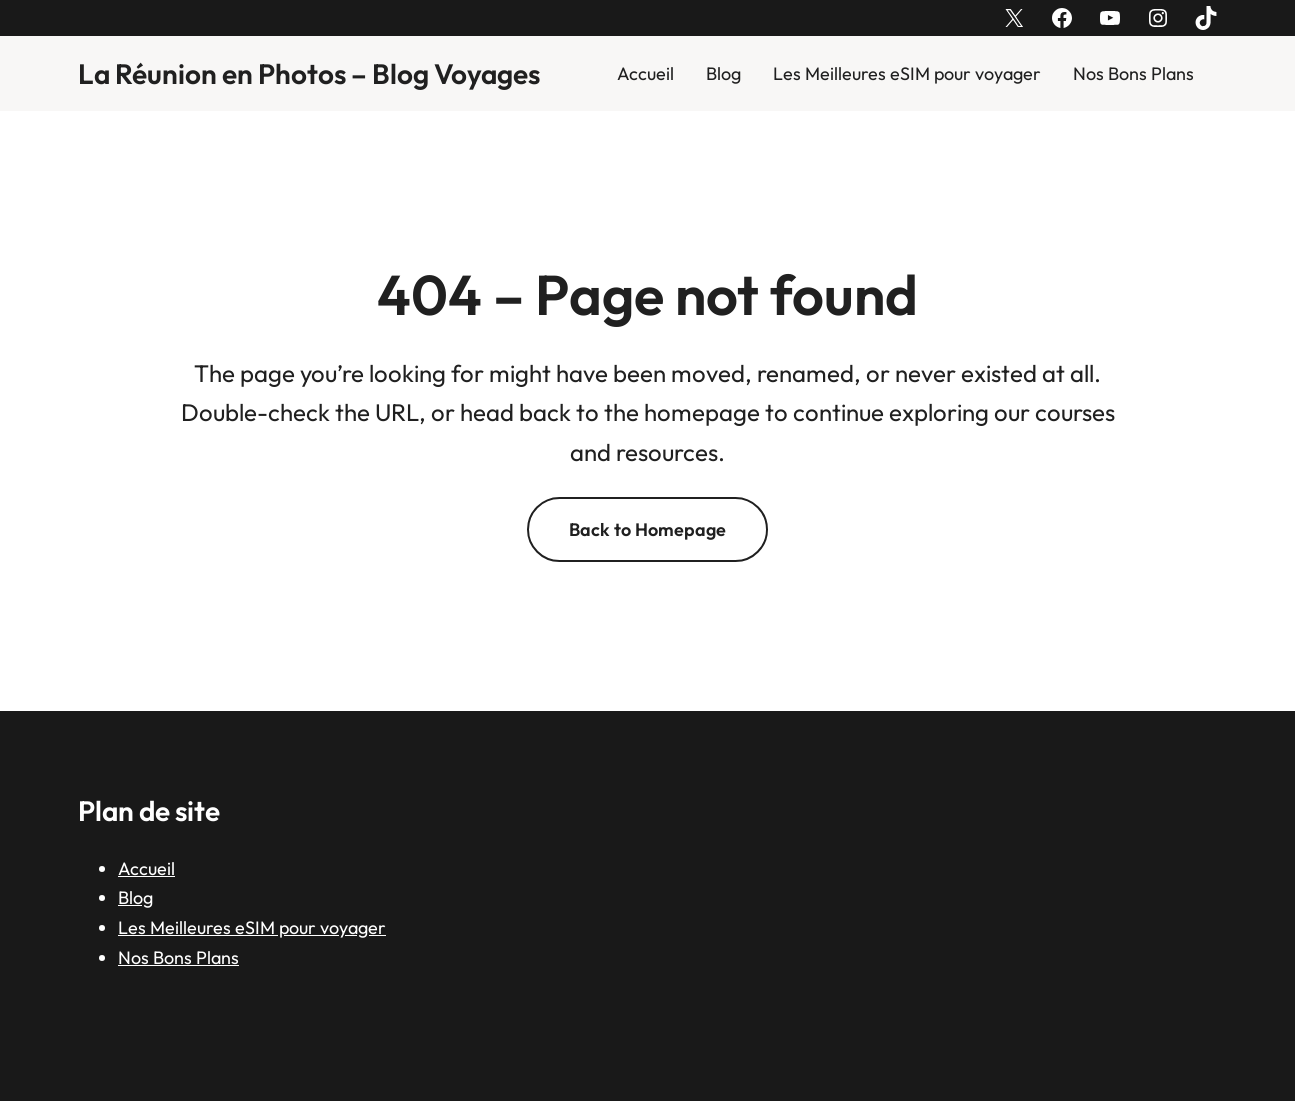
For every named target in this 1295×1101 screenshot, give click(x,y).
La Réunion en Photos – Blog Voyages (309, 73)
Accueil (645, 73)
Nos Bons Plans (1133, 73)
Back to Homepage (647, 529)
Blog (723, 73)
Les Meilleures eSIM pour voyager (907, 73)
